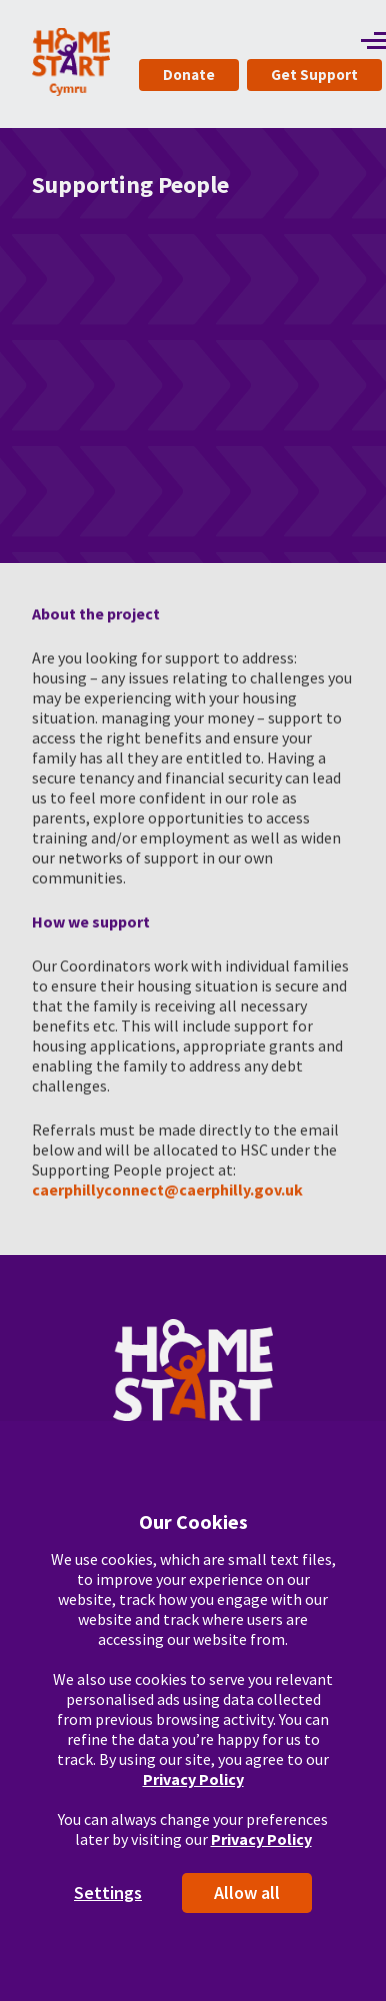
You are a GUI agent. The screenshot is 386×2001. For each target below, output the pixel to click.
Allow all (247, 1892)
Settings (108, 1892)
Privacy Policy (193, 1779)
